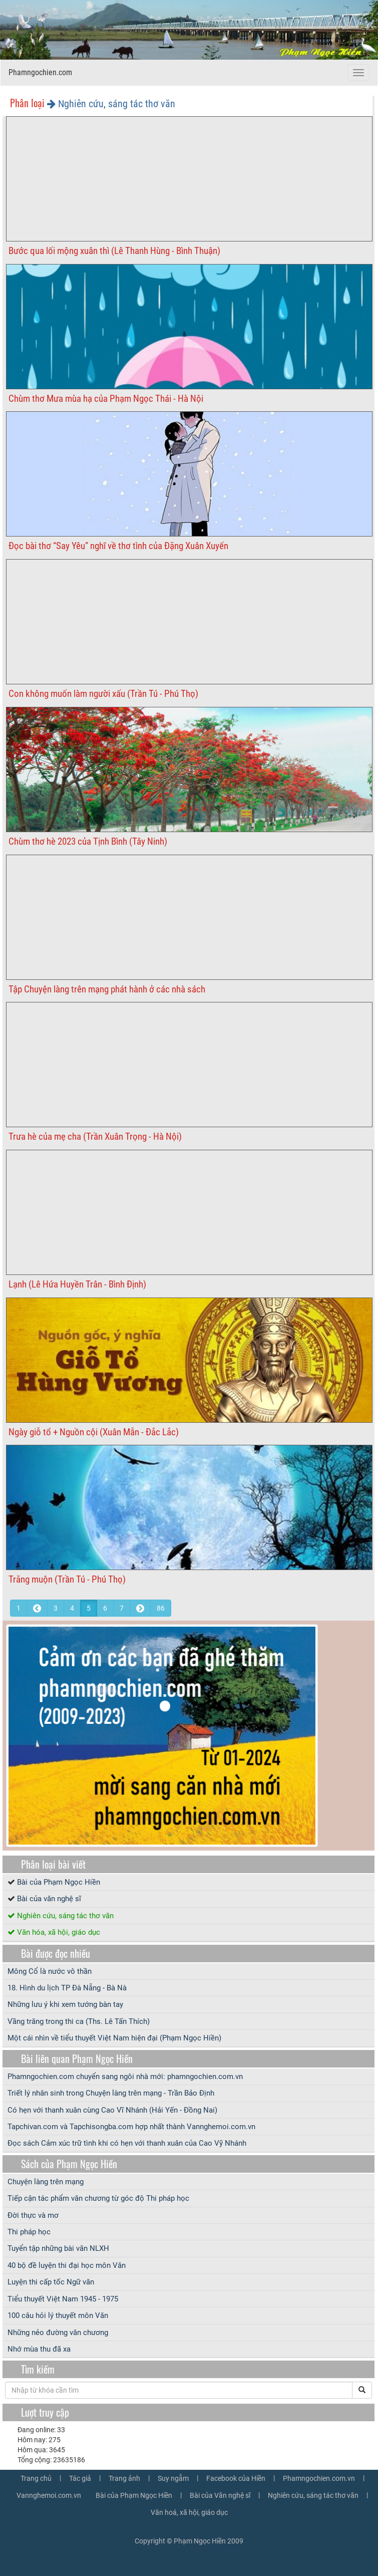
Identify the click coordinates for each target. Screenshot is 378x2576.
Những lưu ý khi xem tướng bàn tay (65, 2004)
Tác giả (80, 2478)
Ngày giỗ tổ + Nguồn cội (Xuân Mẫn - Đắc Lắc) (94, 1432)
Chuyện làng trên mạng (46, 2181)
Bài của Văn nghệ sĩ (220, 2495)
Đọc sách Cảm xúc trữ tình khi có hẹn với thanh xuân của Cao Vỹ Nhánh (127, 2143)
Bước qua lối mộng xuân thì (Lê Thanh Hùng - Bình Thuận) (114, 250)
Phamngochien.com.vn (319, 2478)
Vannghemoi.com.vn (49, 2495)
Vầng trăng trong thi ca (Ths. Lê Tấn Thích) (79, 2021)
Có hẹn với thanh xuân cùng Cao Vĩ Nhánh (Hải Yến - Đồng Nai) (112, 2110)
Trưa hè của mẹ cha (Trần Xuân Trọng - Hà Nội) (95, 1136)
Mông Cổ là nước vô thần (50, 1971)
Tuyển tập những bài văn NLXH (58, 2248)
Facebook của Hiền (235, 2478)
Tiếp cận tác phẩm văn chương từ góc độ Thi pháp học (98, 2198)
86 (161, 1608)
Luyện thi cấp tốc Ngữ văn (51, 2281)
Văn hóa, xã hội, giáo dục (58, 1932)
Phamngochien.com (40, 72)
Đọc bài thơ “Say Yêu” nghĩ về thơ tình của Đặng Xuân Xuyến (118, 546)
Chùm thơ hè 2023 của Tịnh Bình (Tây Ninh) (88, 841)
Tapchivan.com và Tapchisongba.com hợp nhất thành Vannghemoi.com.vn (131, 2126)
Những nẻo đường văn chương (58, 2332)
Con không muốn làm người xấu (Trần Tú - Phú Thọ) (103, 693)
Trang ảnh (124, 2478)
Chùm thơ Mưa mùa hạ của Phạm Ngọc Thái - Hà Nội (106, 398)
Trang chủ (36, 2478)
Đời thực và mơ (33, 2215)
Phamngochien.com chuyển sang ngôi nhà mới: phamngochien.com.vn (125, 2076)
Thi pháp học (29, 2231)
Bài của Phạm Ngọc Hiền (58, 1882)
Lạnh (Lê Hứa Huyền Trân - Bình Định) (77, 1284)
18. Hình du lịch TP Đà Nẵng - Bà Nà (67, 1987)
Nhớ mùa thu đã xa (39, 2349)
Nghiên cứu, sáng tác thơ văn (65, 1915)
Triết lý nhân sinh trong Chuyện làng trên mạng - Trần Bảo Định (111, 2093)
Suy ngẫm (173, 2478)
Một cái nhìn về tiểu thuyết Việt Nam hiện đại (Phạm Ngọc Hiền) (114, 2037)
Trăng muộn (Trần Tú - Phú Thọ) (67, 1579)
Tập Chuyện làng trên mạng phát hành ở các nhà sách (107, 989)
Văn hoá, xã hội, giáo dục (189, 2512)
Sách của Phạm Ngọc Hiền (69, 2163)
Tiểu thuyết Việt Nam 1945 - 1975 (63, 2298)
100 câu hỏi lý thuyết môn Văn (58, 2315)
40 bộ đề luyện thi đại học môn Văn (67, 2265)
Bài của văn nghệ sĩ (49, 1898)
